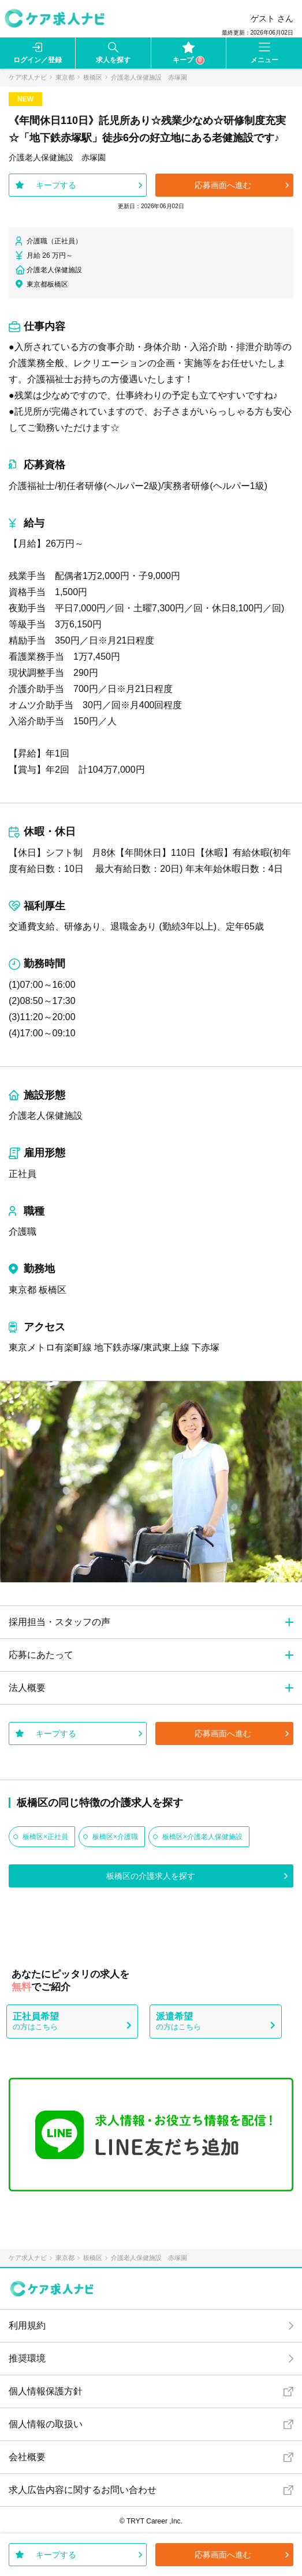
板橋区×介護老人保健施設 (202, 1837)
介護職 (22, 1231)
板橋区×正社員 (45, 1837)
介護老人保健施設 (46, 1115)
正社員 (22, 1174)
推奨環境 (27, 2358)
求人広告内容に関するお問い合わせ (82, 2490)
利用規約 (27, 2325)
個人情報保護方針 (46, 2391)
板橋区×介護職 (115, 1837)
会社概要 (27, 2457)
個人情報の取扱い (46, 2424)
